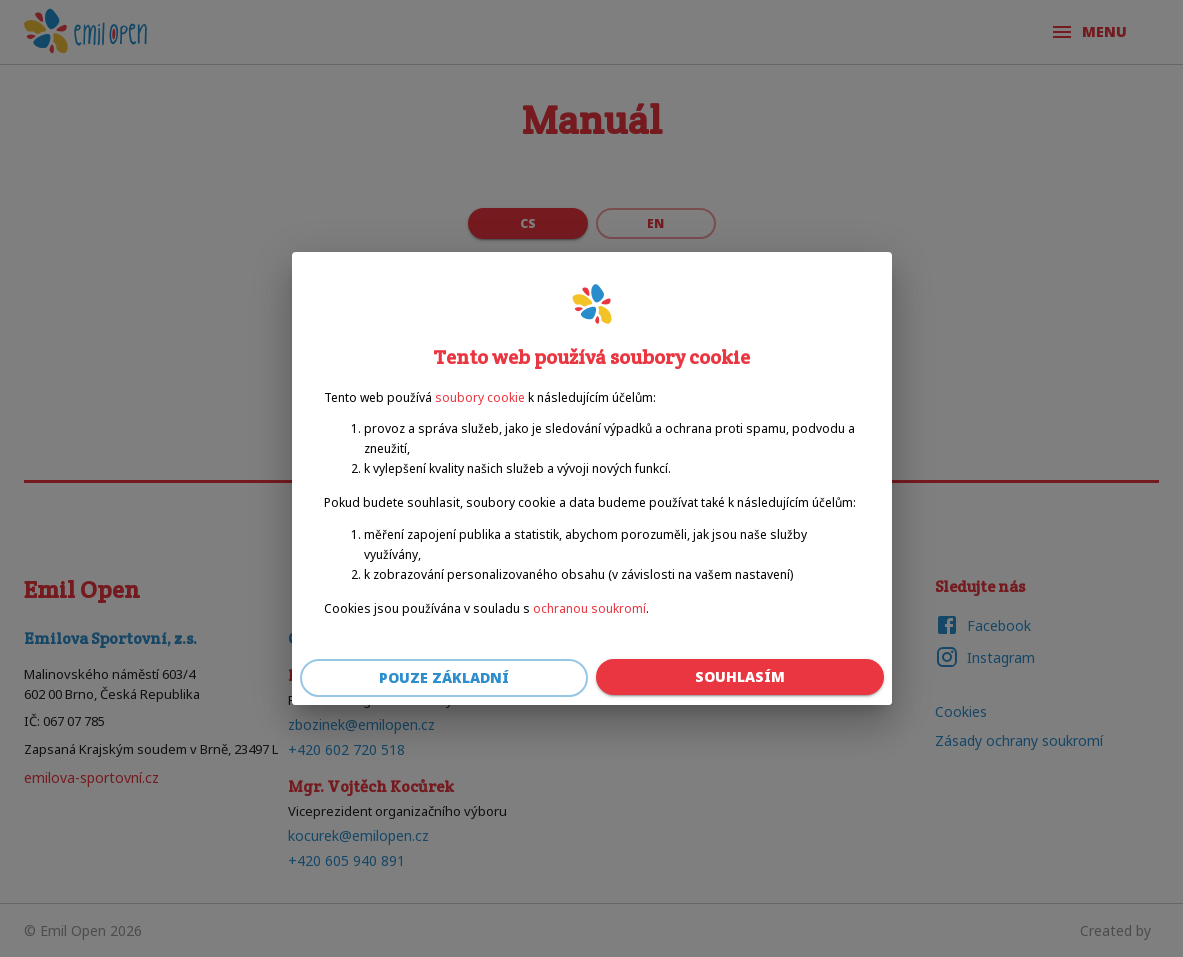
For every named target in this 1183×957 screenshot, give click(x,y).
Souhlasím (740, 677)
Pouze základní (444, 678)
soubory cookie (480, 397)
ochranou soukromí (589, 608)
